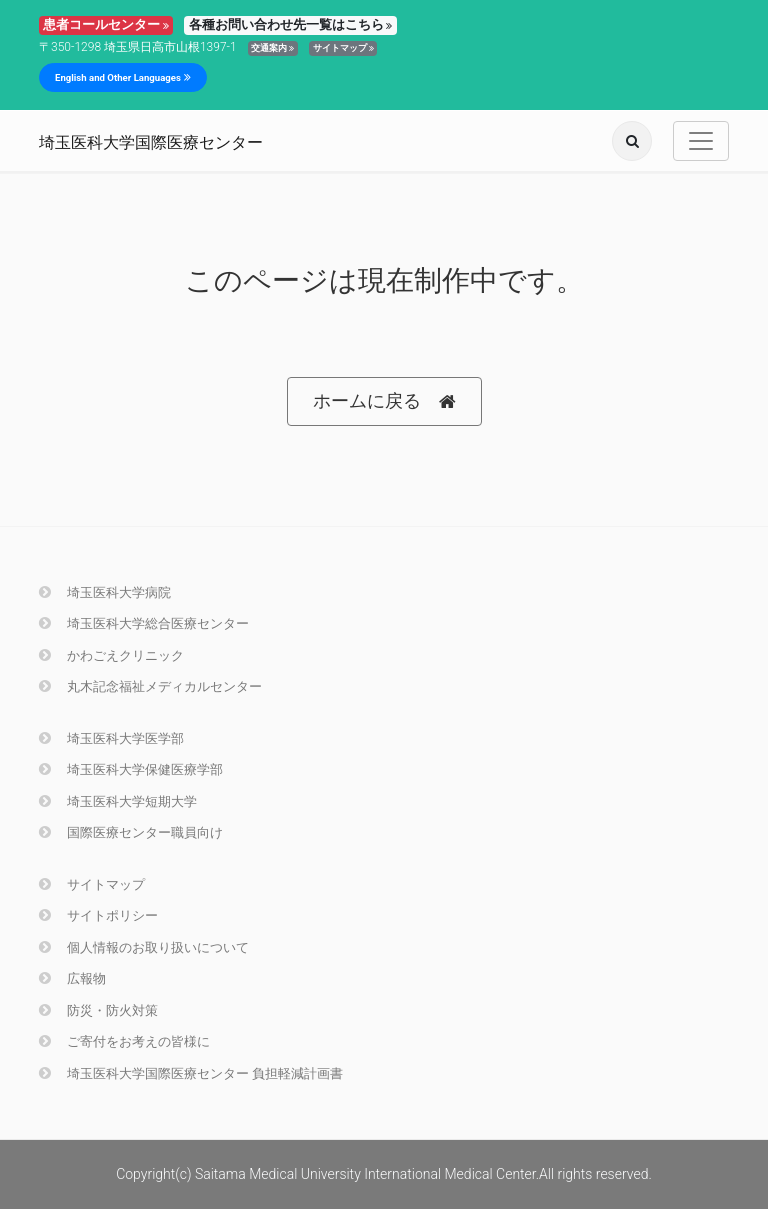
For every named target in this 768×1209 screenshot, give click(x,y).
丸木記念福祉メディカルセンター (150, 686)
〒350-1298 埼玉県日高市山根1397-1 (138, 47)
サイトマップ (343, 48)
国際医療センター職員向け (131, 832)
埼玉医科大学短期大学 (118, 801)
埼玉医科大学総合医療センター (144, 623)
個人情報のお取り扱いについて (144, 947)
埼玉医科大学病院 (105, 592)
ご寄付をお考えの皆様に (124, 1041)
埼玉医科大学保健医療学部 (131, 769)
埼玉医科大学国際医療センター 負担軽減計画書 (191, 1073)
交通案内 (272, 48)
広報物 (72, 978)
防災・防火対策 (98, 1010)
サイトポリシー (98, 915)
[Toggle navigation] (701, 141)
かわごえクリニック (111, 655)
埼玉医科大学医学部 (111, 738)
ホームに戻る (384, 401)
